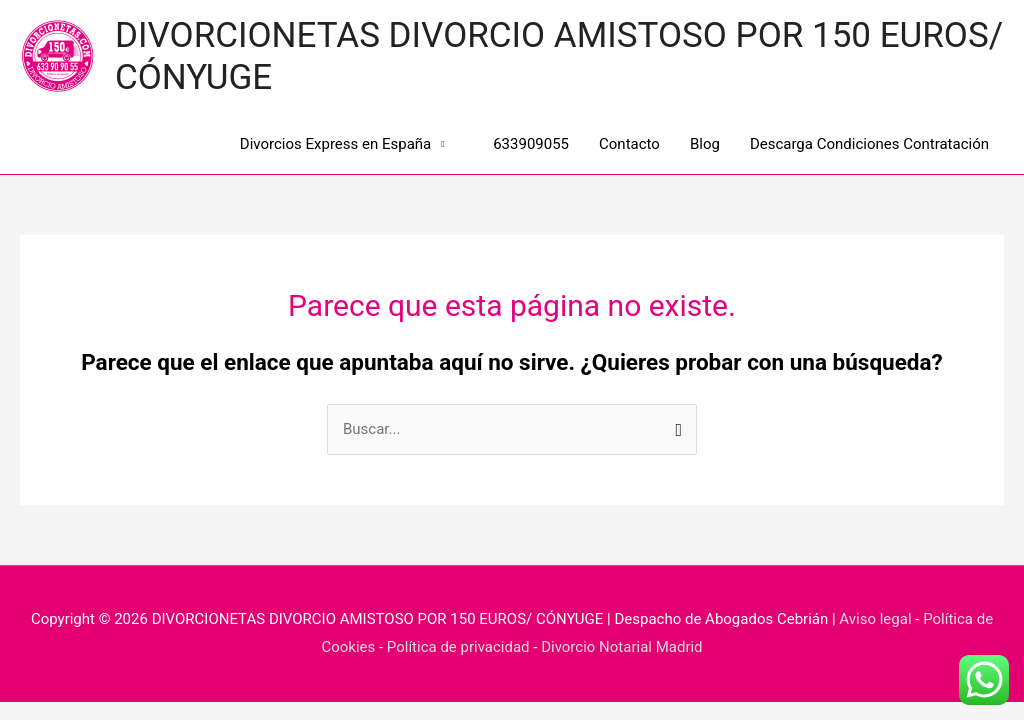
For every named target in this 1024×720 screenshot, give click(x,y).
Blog (705, 144)
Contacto (629, 144)
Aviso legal (875, 619)
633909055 (522, 144)
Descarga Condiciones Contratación (869, 144)
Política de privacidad (458, 647)
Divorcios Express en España (335, 144)
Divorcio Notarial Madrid (621, 647)
